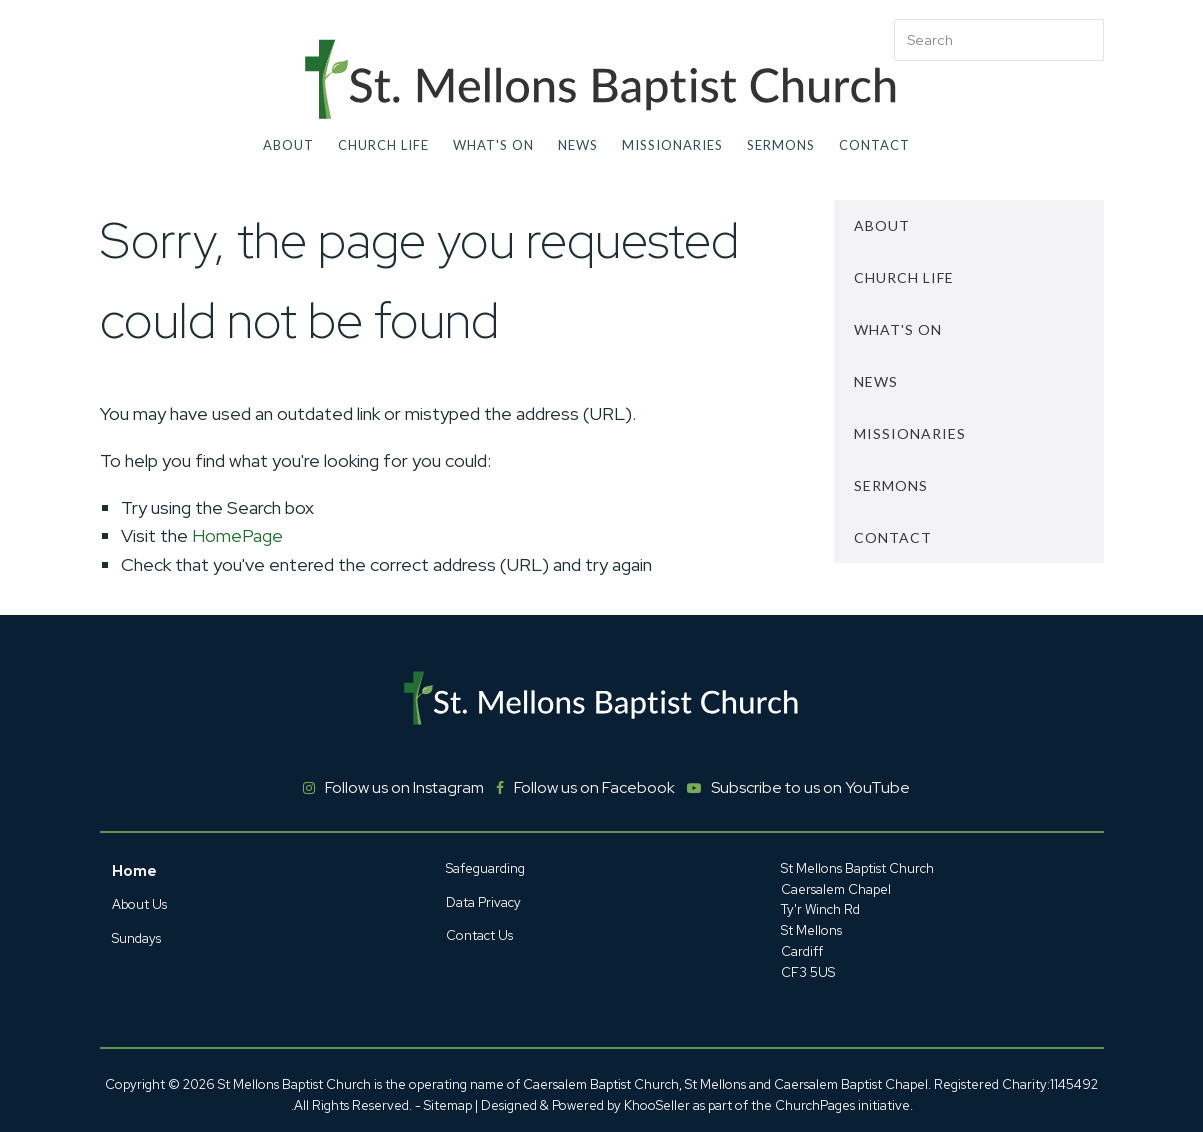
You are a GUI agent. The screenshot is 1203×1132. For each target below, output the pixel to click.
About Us (139, 904)
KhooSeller (657, 1105)
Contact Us (479, 935)
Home (134, 871)
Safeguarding (485, 868)
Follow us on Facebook (594, 787)
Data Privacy (483, 902)
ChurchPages (815, 1105)
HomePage (237, 535)
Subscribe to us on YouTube (810, 787)
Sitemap (448, 1105)
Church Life (383, 145)
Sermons (781, 145)
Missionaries (672, 145)
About (288, 145)
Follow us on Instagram (404, 787)
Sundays (136, 938)
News (578, 145)
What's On (493, 145)
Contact (874, 145)
